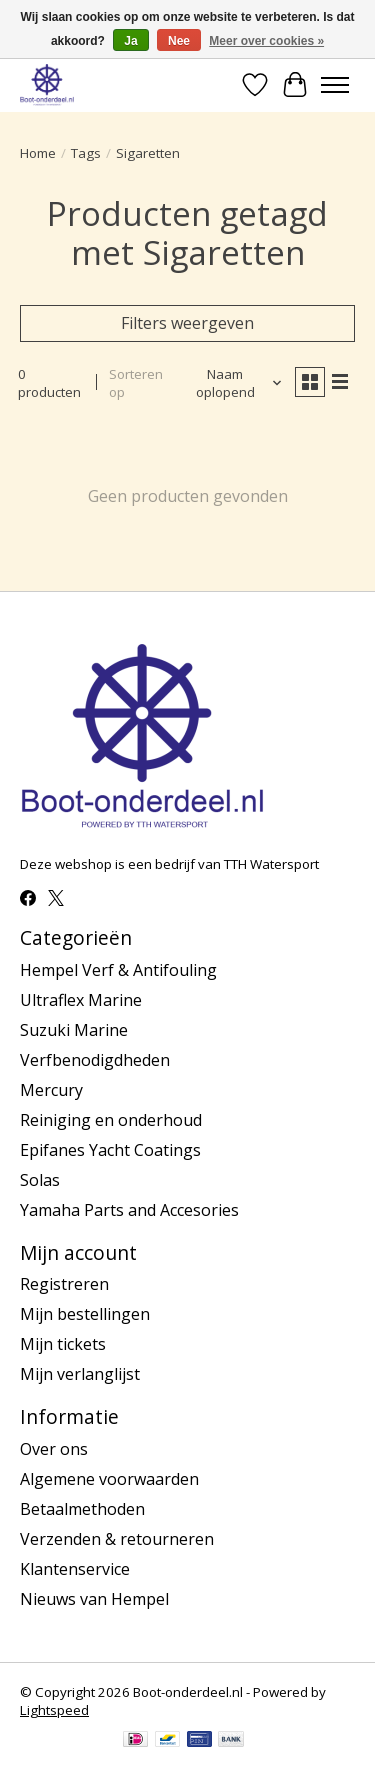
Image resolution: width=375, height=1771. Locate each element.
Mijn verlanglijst (80, 1374)
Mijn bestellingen (85, 1314)
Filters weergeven (187, 323)
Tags (86, 153)
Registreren (64, 1284)
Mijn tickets (63, 1344)
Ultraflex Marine (81, 1000)
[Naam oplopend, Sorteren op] (233, 383)
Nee (179, 41)
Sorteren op (136, 383)
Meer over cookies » (266, 41)
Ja (130, 41)
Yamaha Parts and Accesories (129, 1210)
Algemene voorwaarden (109, 1479)
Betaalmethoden (82, 1509)
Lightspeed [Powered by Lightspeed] (54, 1710)
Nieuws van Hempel (94, 1599)
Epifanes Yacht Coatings (110, 1150)
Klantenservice (75, 1569)
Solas (40, 1180)
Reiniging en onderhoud (111, 1120)
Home (38, 153)
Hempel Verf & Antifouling (118, 970)
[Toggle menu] (335, 85)
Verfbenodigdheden (95, 1060)
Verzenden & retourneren (117, 1539)
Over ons (54, 1449)
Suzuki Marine (74, 1030)
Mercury (51, 1090)
